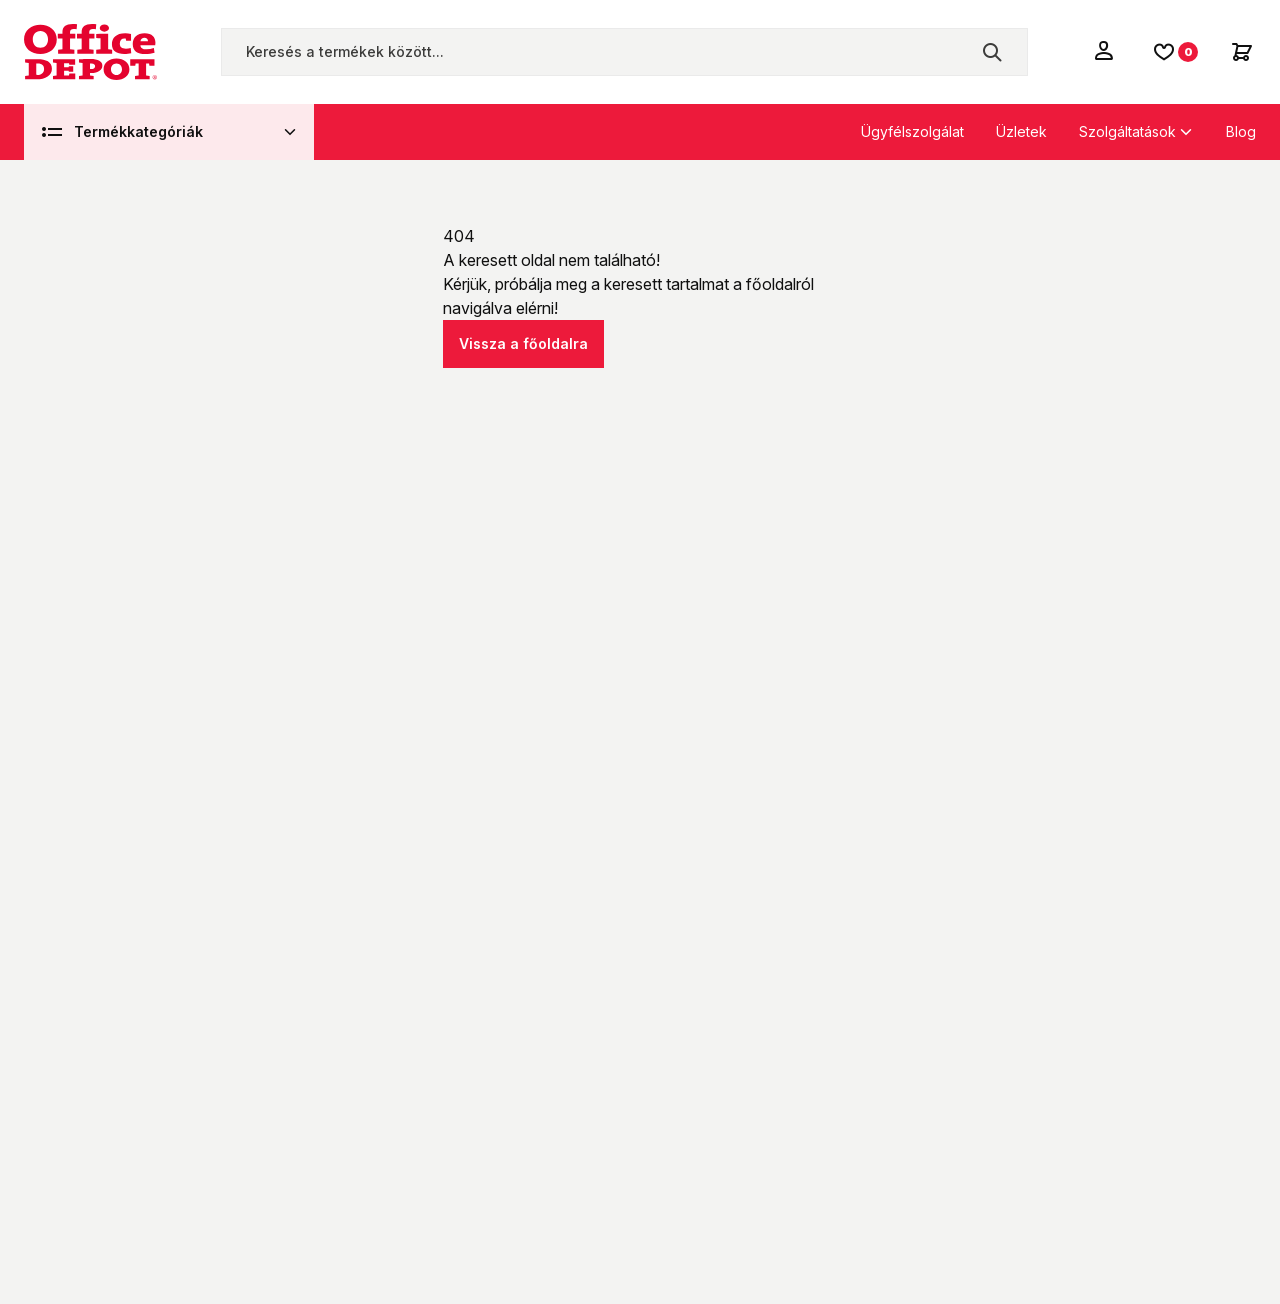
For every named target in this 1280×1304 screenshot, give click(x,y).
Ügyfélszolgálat (912, 131)
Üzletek (1021, 131)
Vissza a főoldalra (523, 343)
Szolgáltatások (1127, 131)
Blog (1241, 131)
